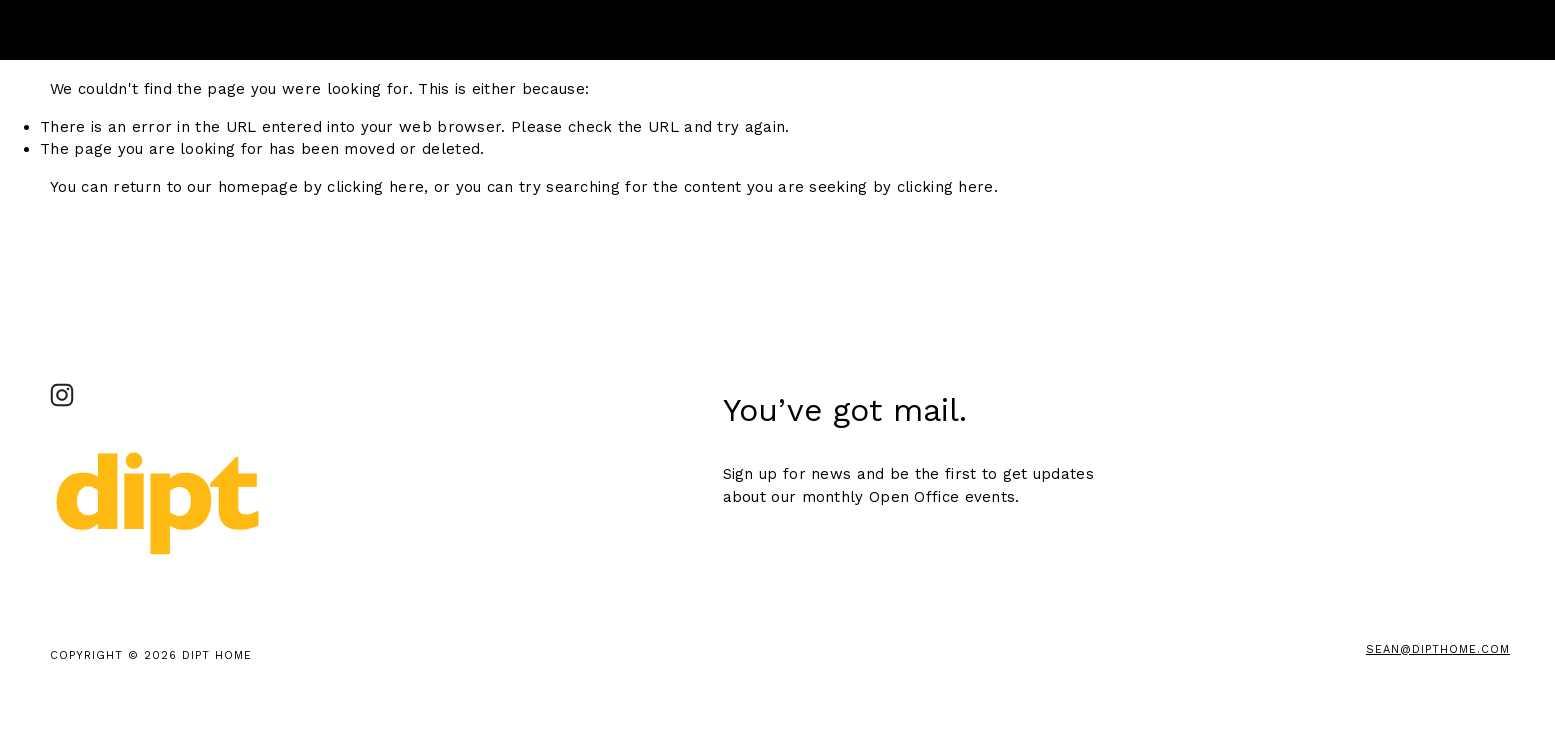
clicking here (375, 187)
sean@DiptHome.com (1438, 649)
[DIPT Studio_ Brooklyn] (62, 395)
